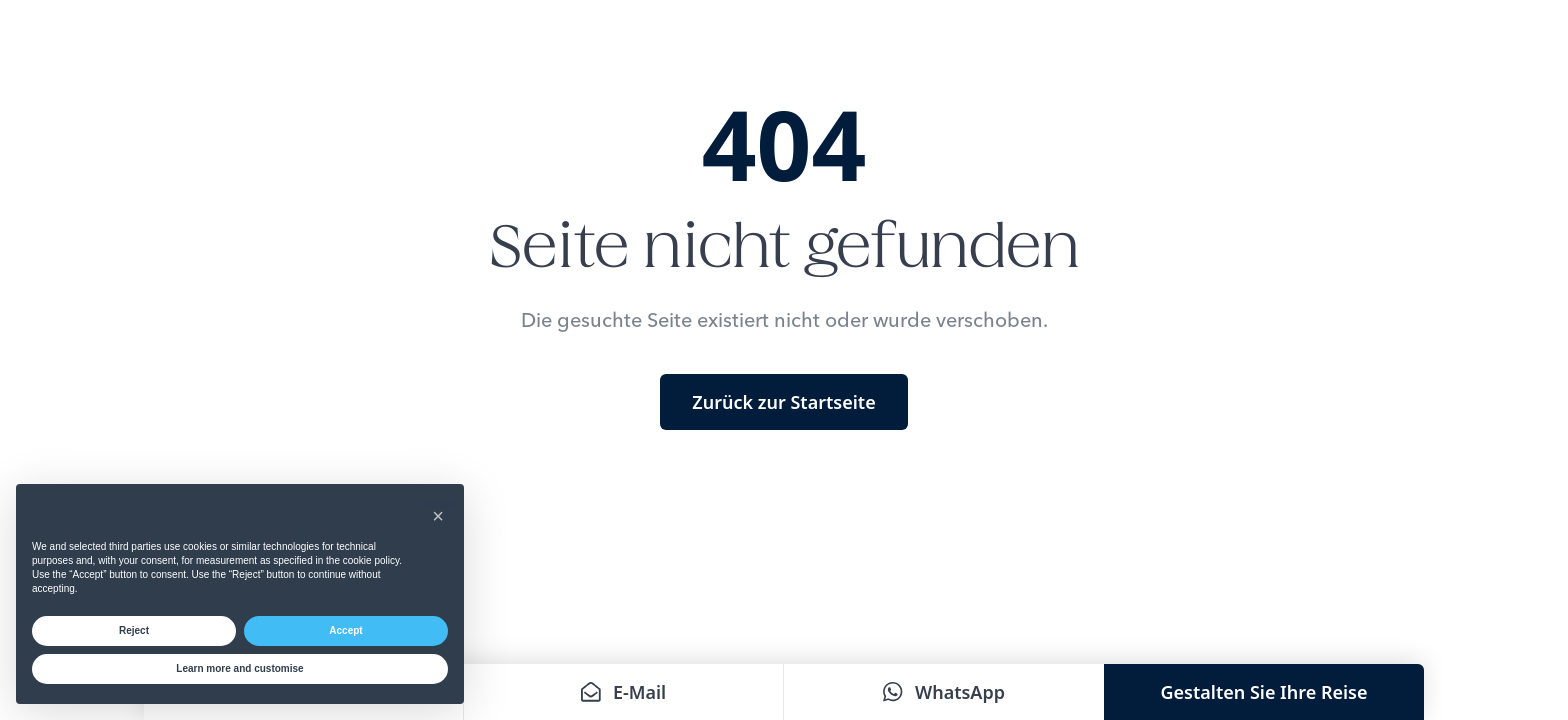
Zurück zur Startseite (783, 402)
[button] (438, 516)
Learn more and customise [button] (239, 668)
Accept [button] (345, 630)
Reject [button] (134, 630)
